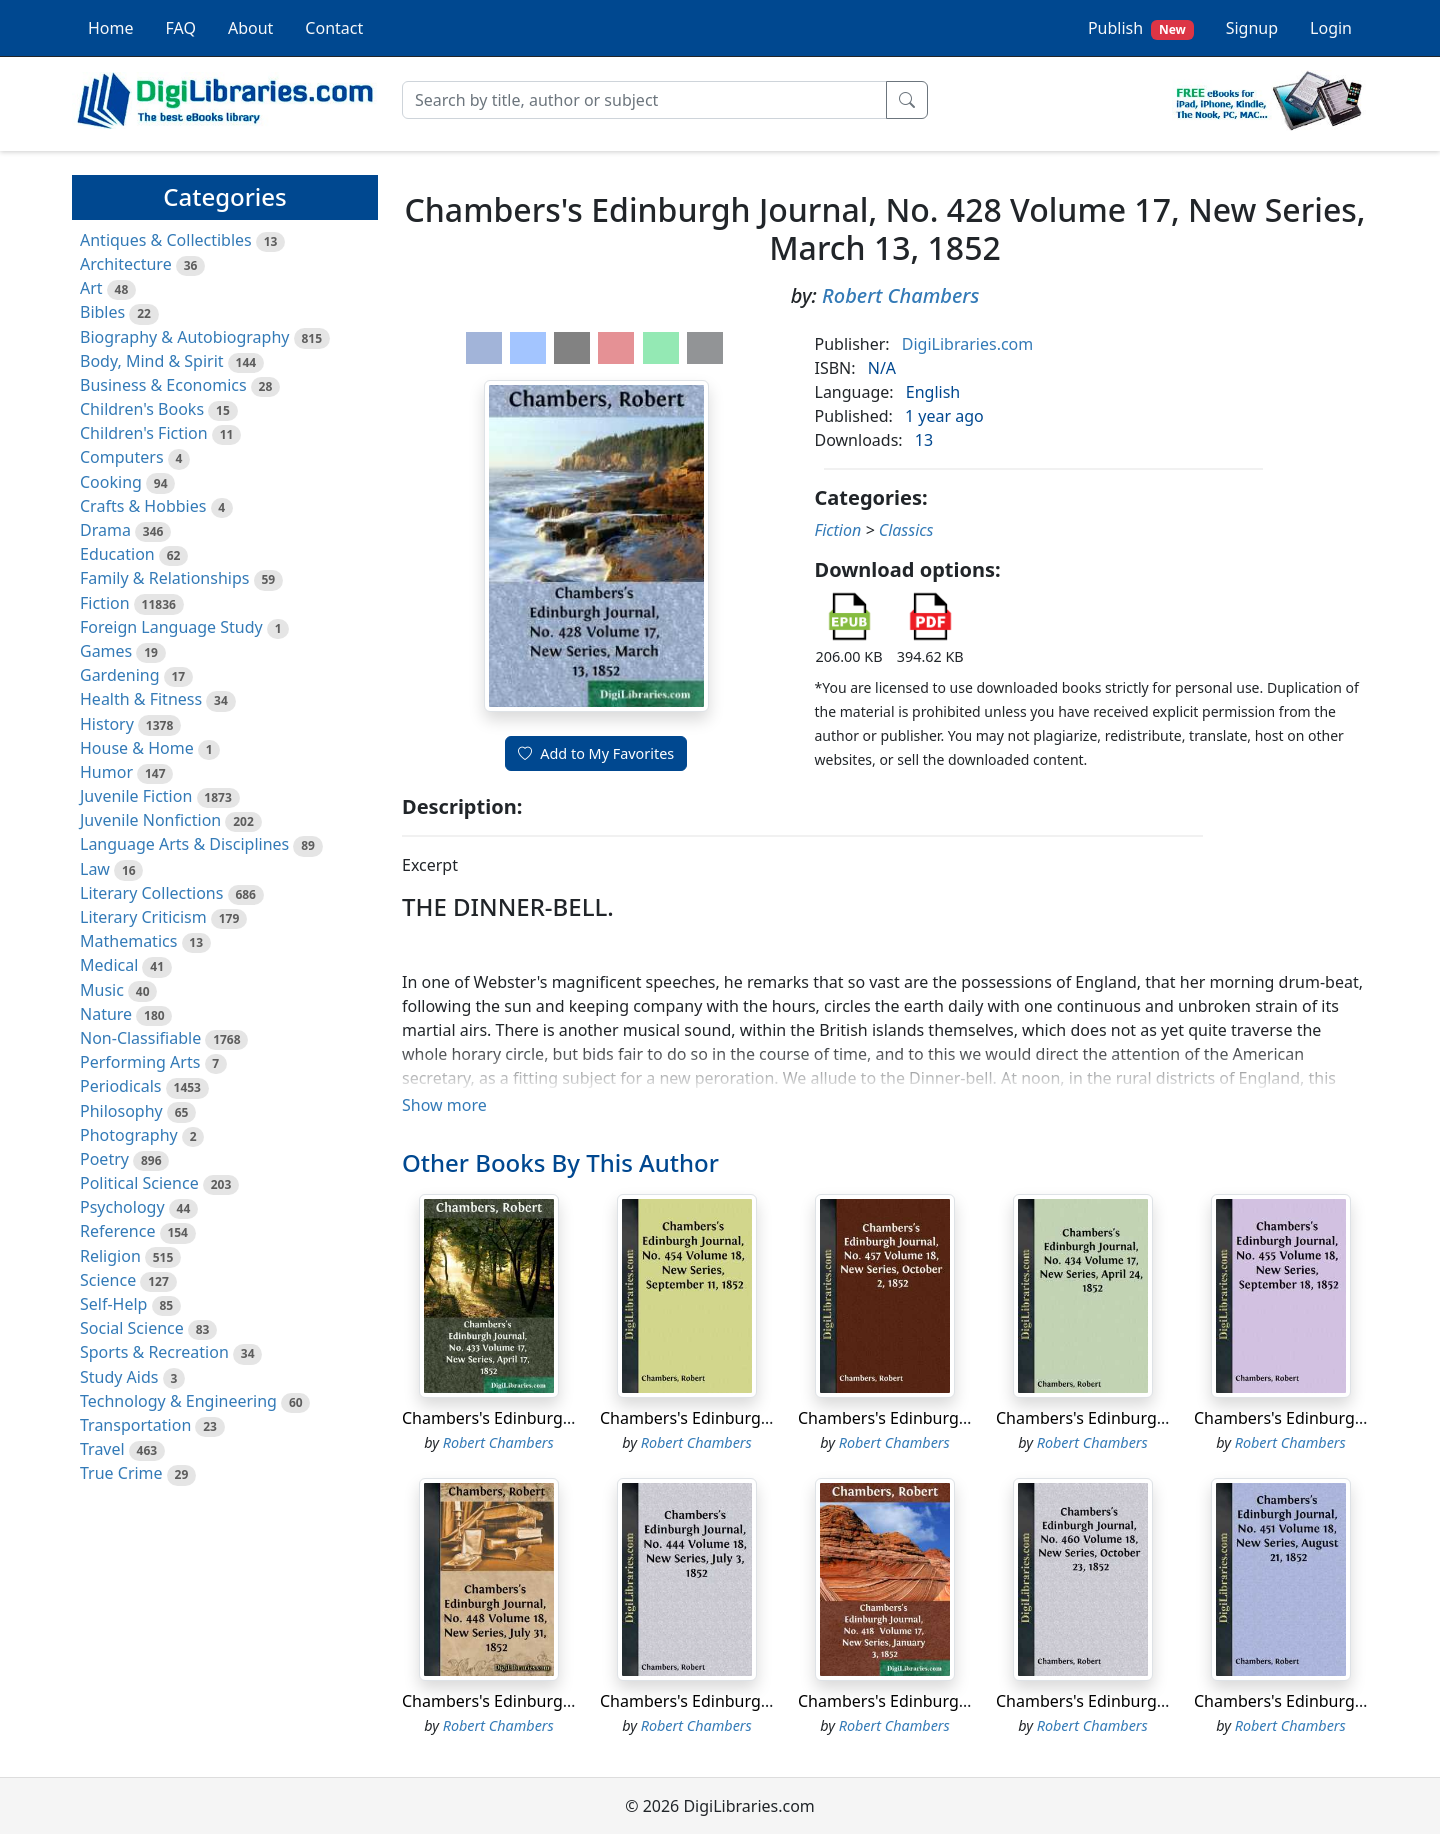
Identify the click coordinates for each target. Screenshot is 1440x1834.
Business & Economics (163, 385)
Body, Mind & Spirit (152, 361)
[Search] (644, 100)
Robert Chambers (900, 295)
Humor (106, 772)
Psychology (122, 1207)
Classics (906, 530)
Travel (102, 1449)
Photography (129, 1135)
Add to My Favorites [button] (596, 753)
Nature (106, 1014)
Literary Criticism (143, 917)
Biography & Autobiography (184, 337)
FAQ (181, 28)
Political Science (139, 1183)
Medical (109, 965)
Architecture (126, 264)
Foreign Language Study (171, 627)
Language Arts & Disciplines (184, 844)
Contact (334, 28)
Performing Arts (140, 1062)
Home (111, 28)
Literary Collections (151, 893)
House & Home (137, 748)
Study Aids (119, 1377)
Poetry (104, 1159)
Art (91, 288)
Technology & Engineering (178, 1401)
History (107, 724)
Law (95, 869)
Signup (1252, 28)
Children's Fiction (144, 433)
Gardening (120, 675)
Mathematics (128, 941)
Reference (117, 1231)
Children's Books (142, 409)
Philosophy (121, 1111)
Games (106, 651)
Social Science (132, 1328)
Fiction (105, 603)
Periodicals (121, 1086)
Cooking (111, 482)
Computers (122, 457)
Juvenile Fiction (136, 796)
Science (108, 1280)
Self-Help (113, 1304)
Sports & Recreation (154, 1352)
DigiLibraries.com (967, 344)
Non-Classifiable (140, 1038)
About (250, 28)
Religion (110, 1256)
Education (117, 554)
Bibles (102, 312)
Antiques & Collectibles (166, 240)
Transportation (135, 1425)
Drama (105, 530)
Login (1331, 28)
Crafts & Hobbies (143, 506)
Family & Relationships (164, 578)
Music (102, 990)
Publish (1141, 28)
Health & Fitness (141, 699)
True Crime (121, 1473)
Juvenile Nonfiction (150, 820)
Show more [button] (444, 1105)
